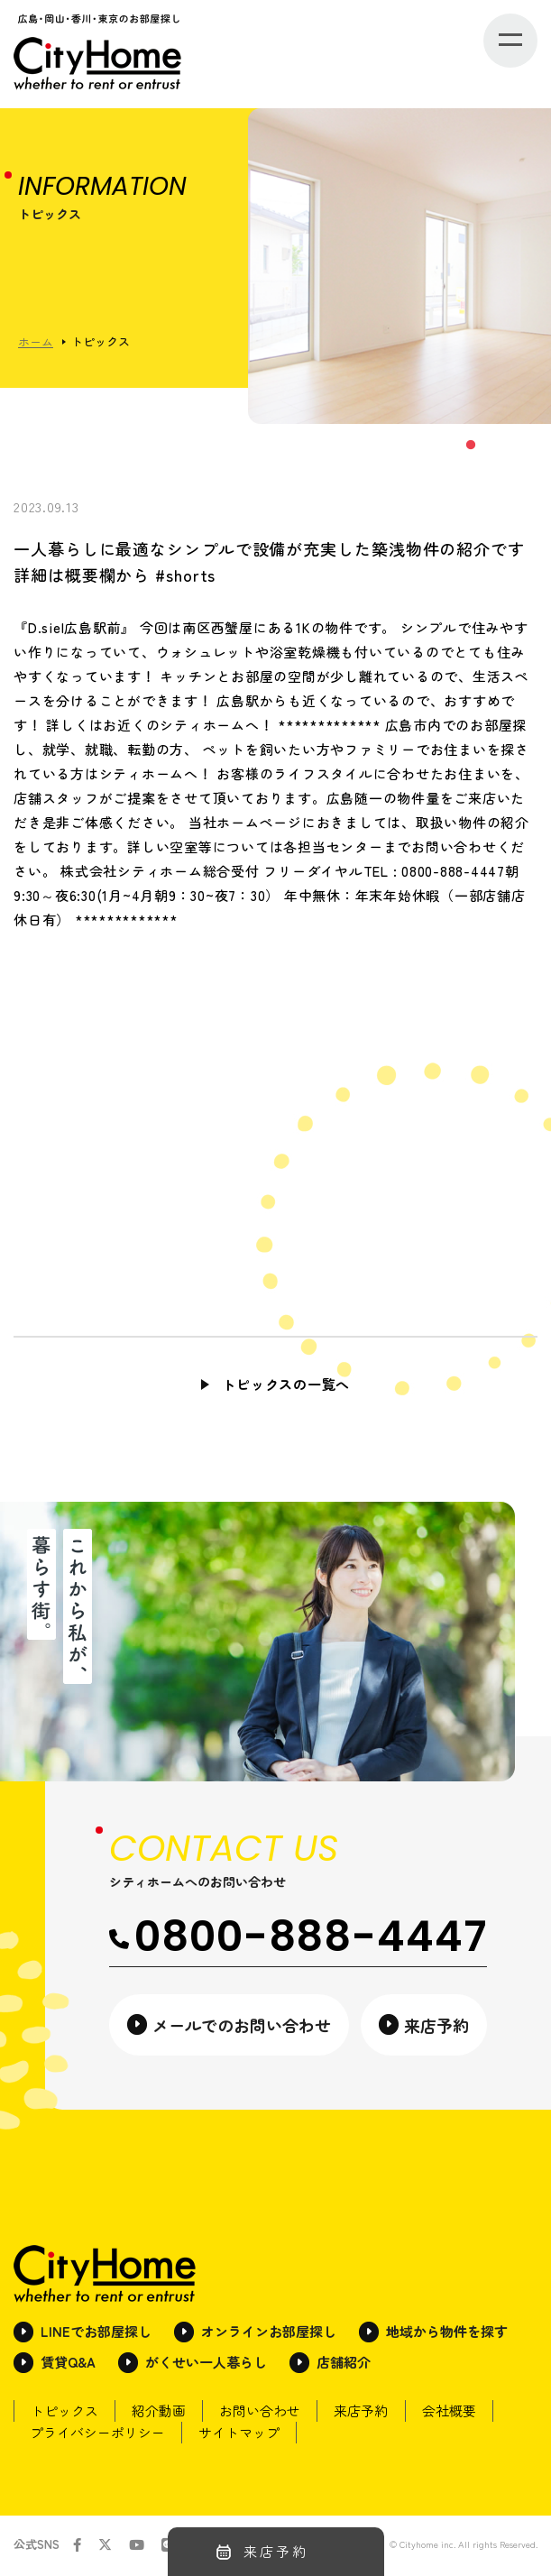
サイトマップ (244, 2434)
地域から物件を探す (447, 2333)
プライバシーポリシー (99, 2434)
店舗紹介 (344, 2364)
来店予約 (373, 2413)
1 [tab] (469, 445)
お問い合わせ (268, 2413)
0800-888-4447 (298, 1938)
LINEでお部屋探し (96, 2333)
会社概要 (464, 2413)
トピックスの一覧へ (286, 1384)
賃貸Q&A (68, 2364)
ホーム (35, 341)
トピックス (66, 2413)
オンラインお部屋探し (268, 2333)
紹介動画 (164, 2413)
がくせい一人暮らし (206, 2364)
